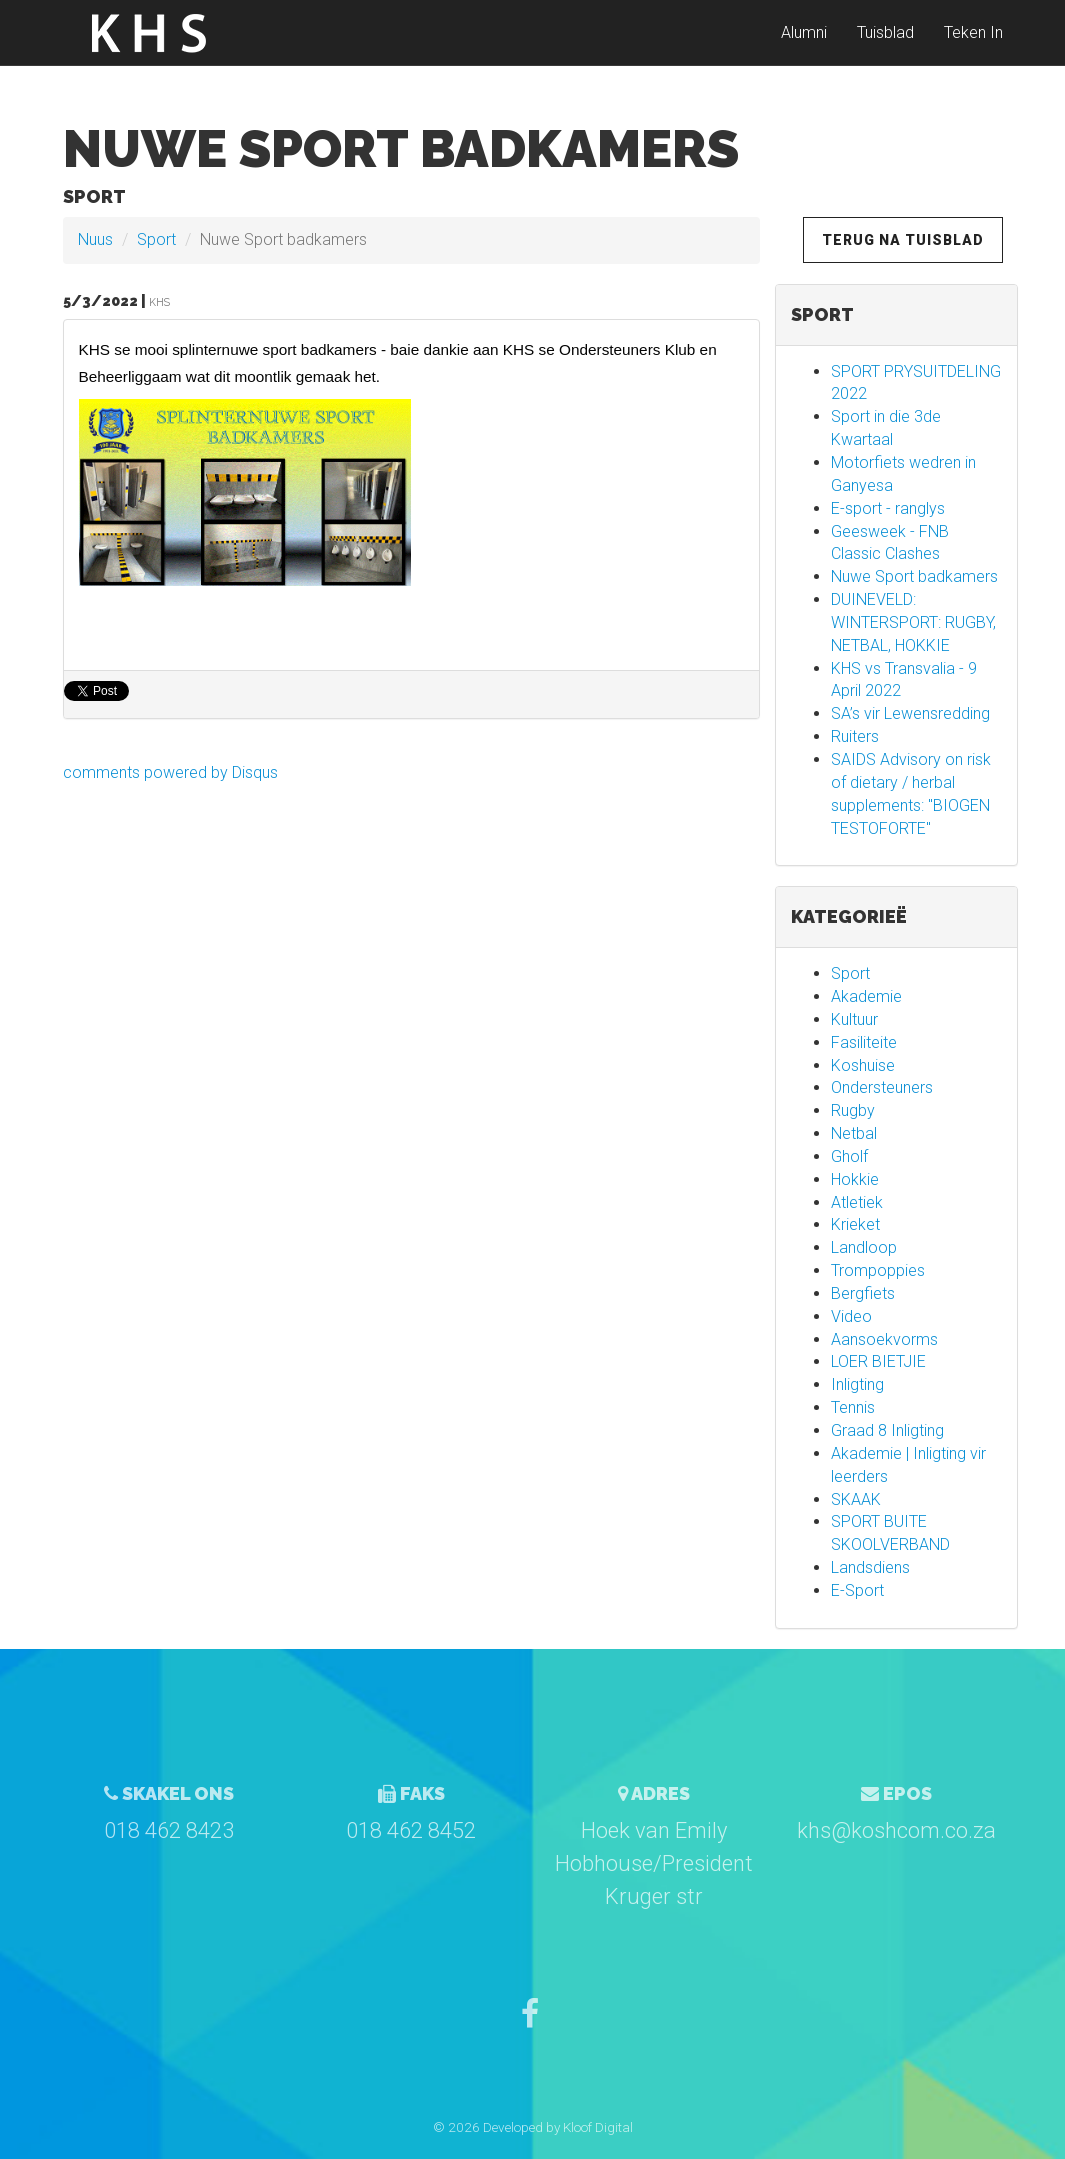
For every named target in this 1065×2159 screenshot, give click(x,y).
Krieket (855, 1224)
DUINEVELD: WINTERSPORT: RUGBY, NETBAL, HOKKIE (913, 622)
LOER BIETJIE (878, 1361)
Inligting (857, 1384)
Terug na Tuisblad (903, 240)
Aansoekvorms (884, 1339)
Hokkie (855, 1179)
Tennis (853, 1407)
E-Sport (857, 1590)
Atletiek (857, 1202)
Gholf (849, 1156)
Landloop (864, 1247)
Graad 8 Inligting (887, 1430)
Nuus (95, 239)
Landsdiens (870, 1567)
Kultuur (854, 1019)
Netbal (854, 1133)
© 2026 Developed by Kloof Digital (533, 2127)
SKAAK (856, 1499)
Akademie (866, 996)
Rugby (853, 1110)
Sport (156, 239)
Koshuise (863, 1065)
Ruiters (855, 736)
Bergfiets (863, 1293)
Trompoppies (878, 1270)
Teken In (973, 39)
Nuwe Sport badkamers (914, 576)
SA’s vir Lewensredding (910, 713)
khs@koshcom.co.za (896, 1830)
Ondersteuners (882, 1087)
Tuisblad (885, 39)
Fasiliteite (864, 1042)
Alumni (804, 39)
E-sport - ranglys (888, 508)
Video (851, 1316)
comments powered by (170, 772)
